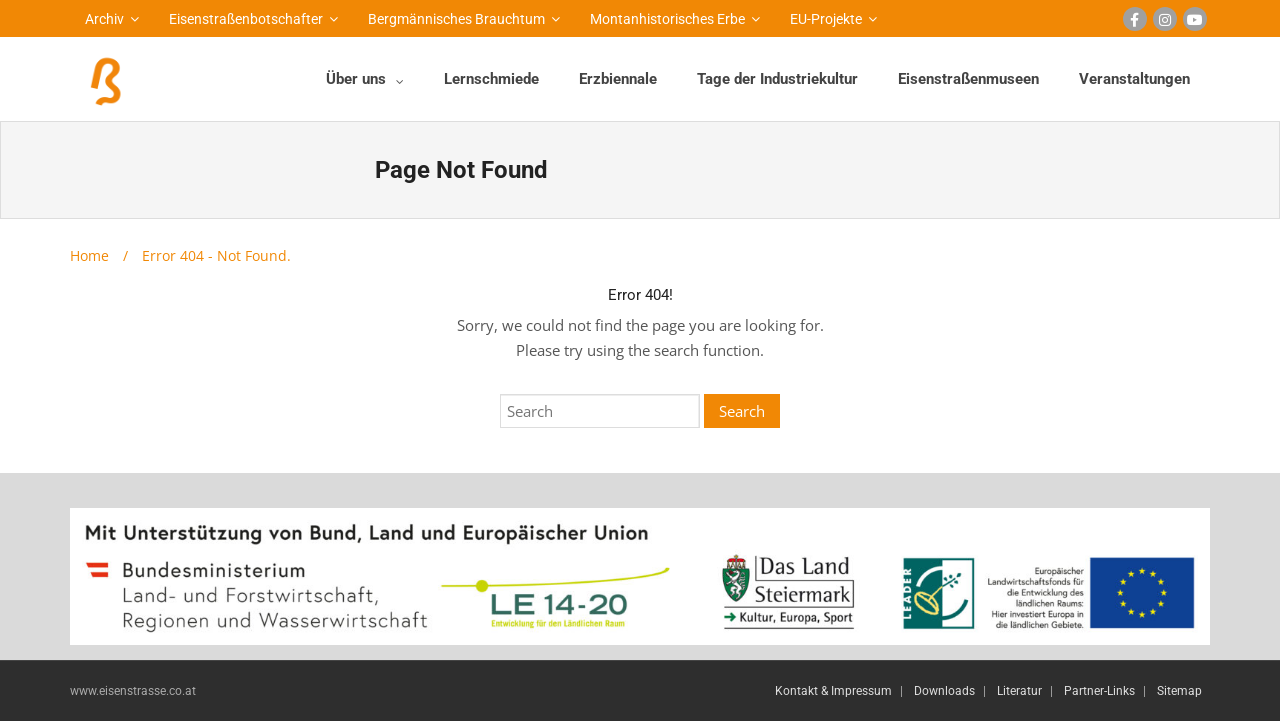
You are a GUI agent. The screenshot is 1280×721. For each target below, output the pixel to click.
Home (89, 255)
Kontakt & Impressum (833, 691)
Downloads (944, 691)
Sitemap (1179, 691)
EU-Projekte (826, 19)
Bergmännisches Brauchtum (456, 19)
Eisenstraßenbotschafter (246, 19)
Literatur (1019, 691)
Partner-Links (1099, 691)
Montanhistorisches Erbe (667, 19)
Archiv (104, 19)
